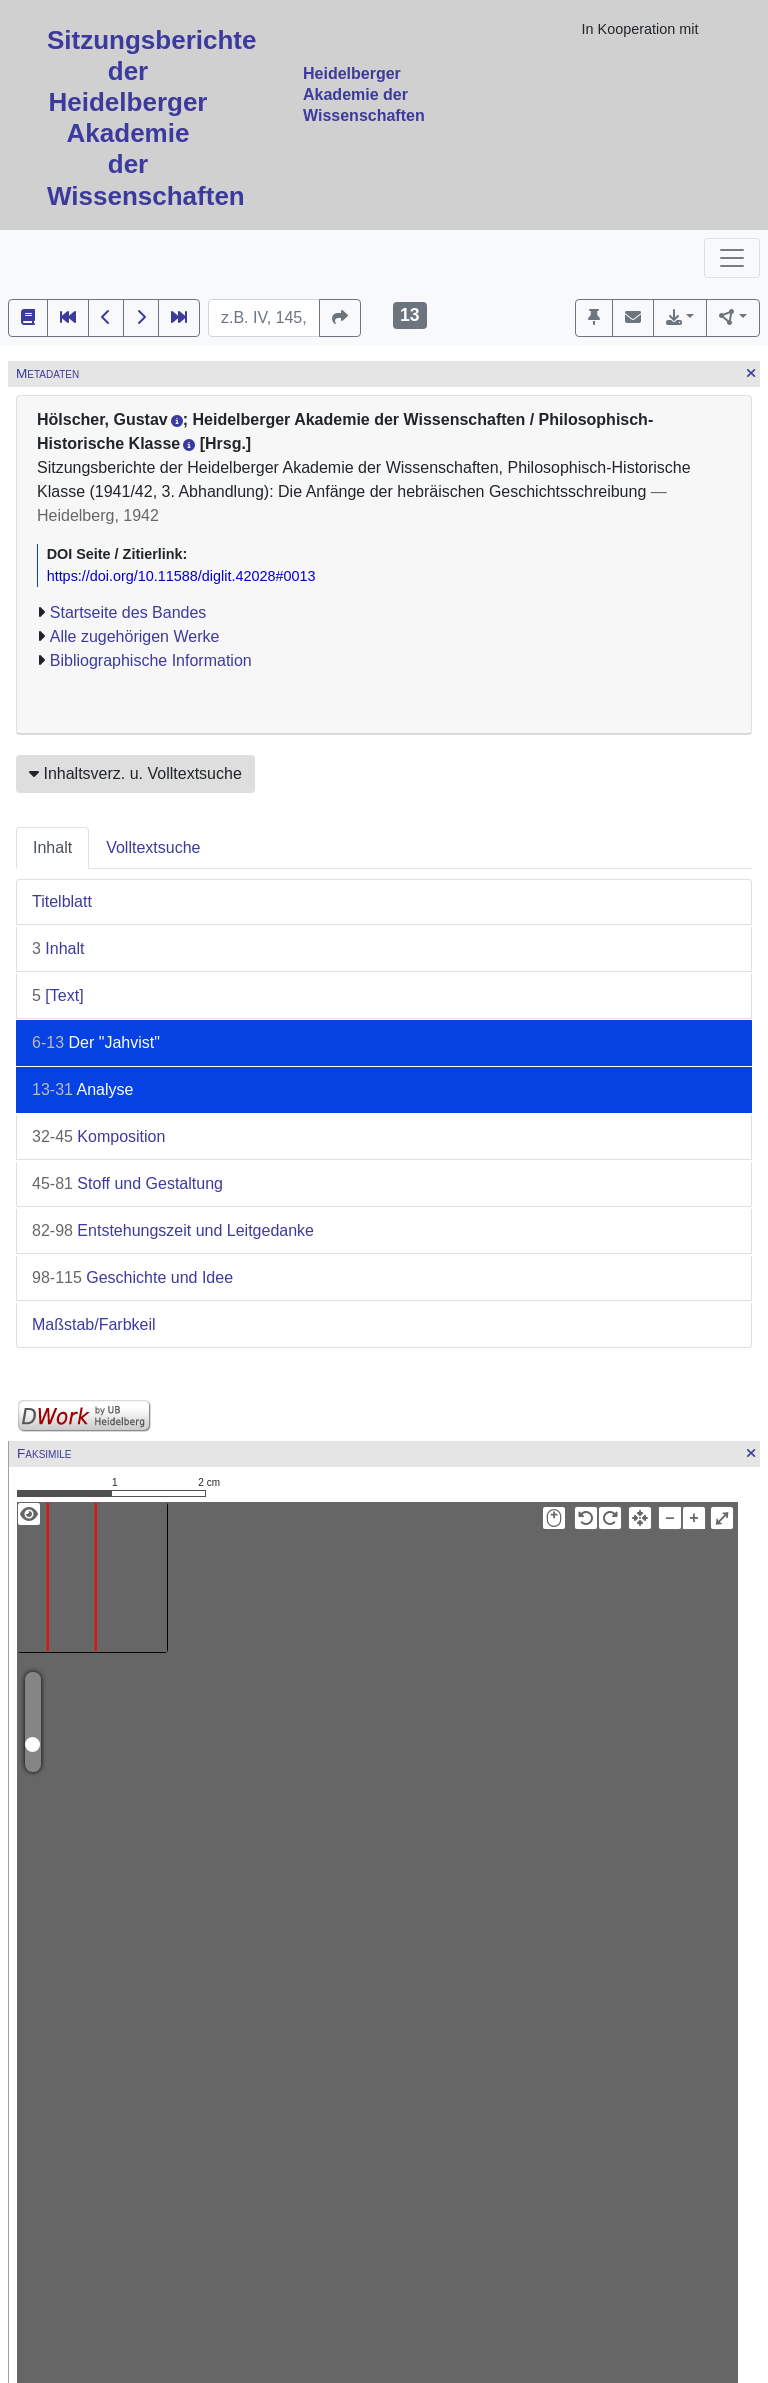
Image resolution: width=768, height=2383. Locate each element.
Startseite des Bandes (128, 612)
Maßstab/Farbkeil (94, 1324)
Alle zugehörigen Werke (135, 636)
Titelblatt (62, 901)
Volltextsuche (153, 847)
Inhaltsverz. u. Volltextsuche (135, 773)
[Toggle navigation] (732, 258)
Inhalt (52, 847)
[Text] (58, 995)
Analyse (82, 1089)
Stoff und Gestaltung (127, 1183)
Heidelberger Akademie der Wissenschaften (364, 94)
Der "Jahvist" (96, 1042)
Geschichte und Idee (132, 1277)
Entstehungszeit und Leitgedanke (173, 1230)
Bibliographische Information (151, 660)
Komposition (98, 1136)
